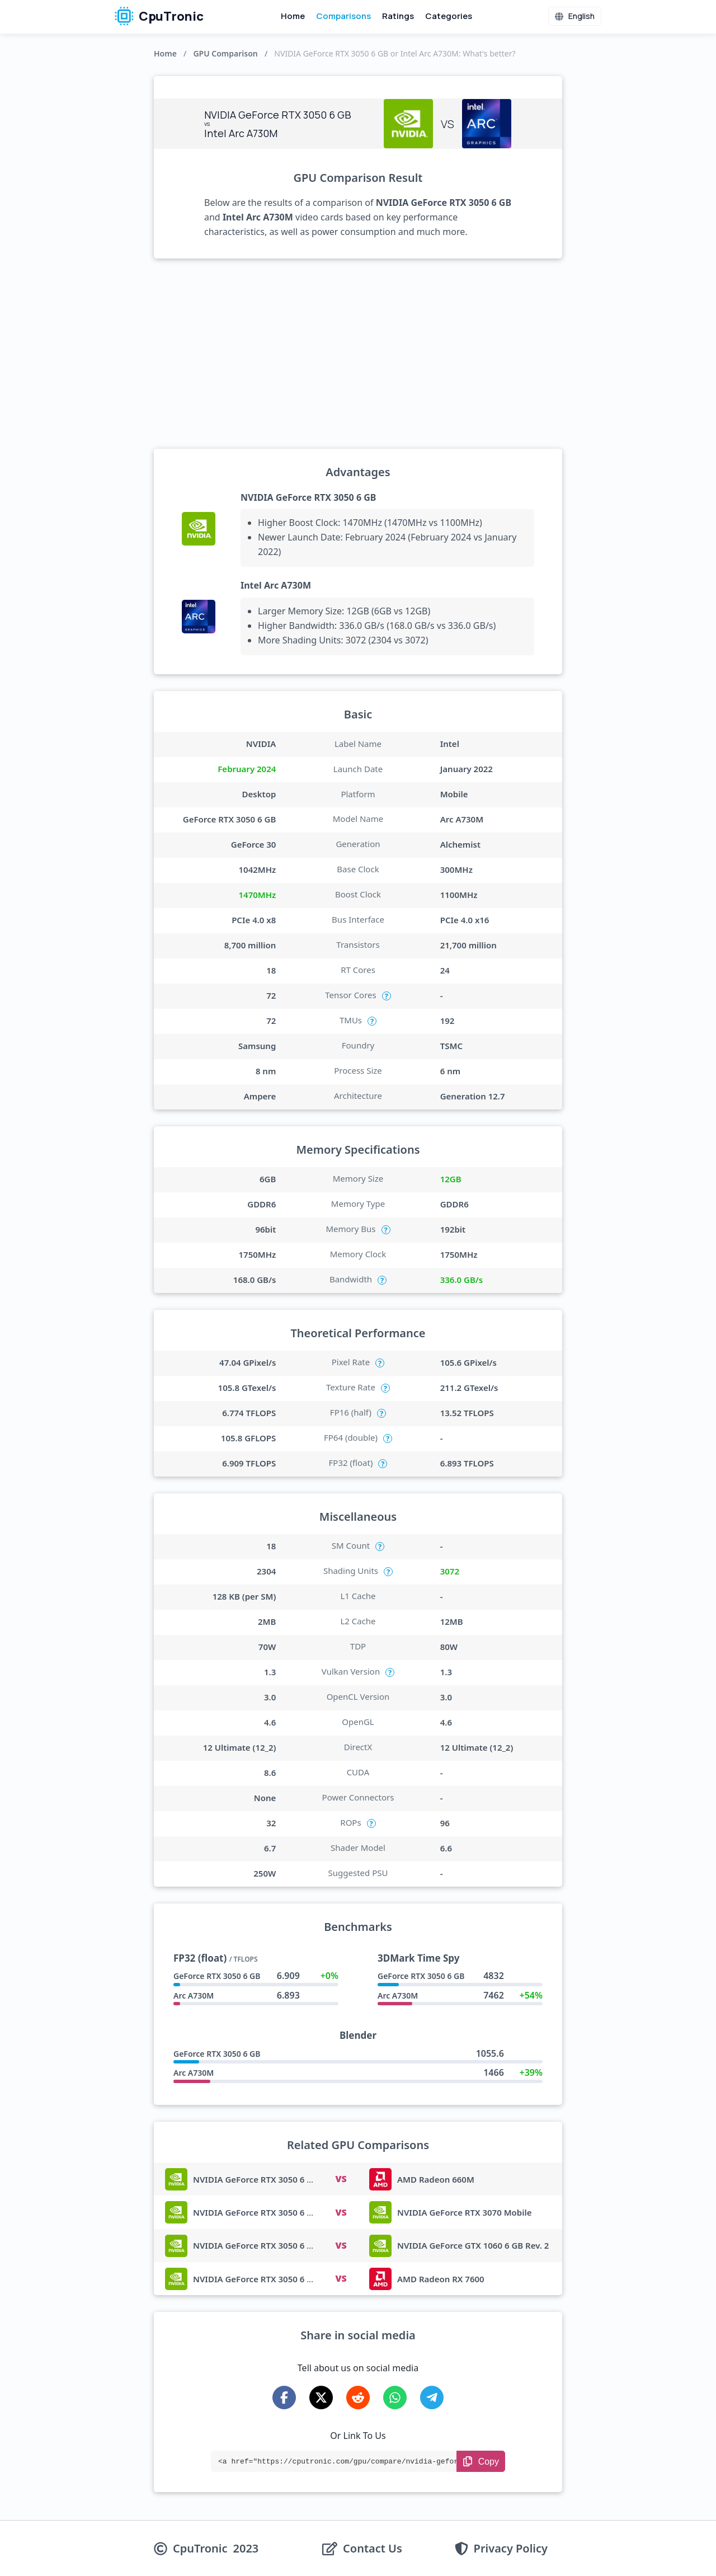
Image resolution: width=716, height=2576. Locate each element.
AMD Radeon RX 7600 (440, 2278)
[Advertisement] (358, 353)
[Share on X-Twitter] (321, 2397)
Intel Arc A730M (276, 585)
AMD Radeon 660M (435, 2179)
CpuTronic (159, 16)
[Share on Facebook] (284, 2397)
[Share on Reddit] (358, 2397)
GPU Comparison (225, 53)
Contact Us (372, 2548)
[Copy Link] (480, 2461)
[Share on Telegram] (432, 2397)
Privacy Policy (511, 2548)
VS (340, 2179)
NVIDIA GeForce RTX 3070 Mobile (464, 2212)
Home (293, 16)
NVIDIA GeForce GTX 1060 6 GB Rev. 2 (473, 2245)
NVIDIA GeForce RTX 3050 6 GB (308, 497)
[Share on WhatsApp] (395, 2397)
